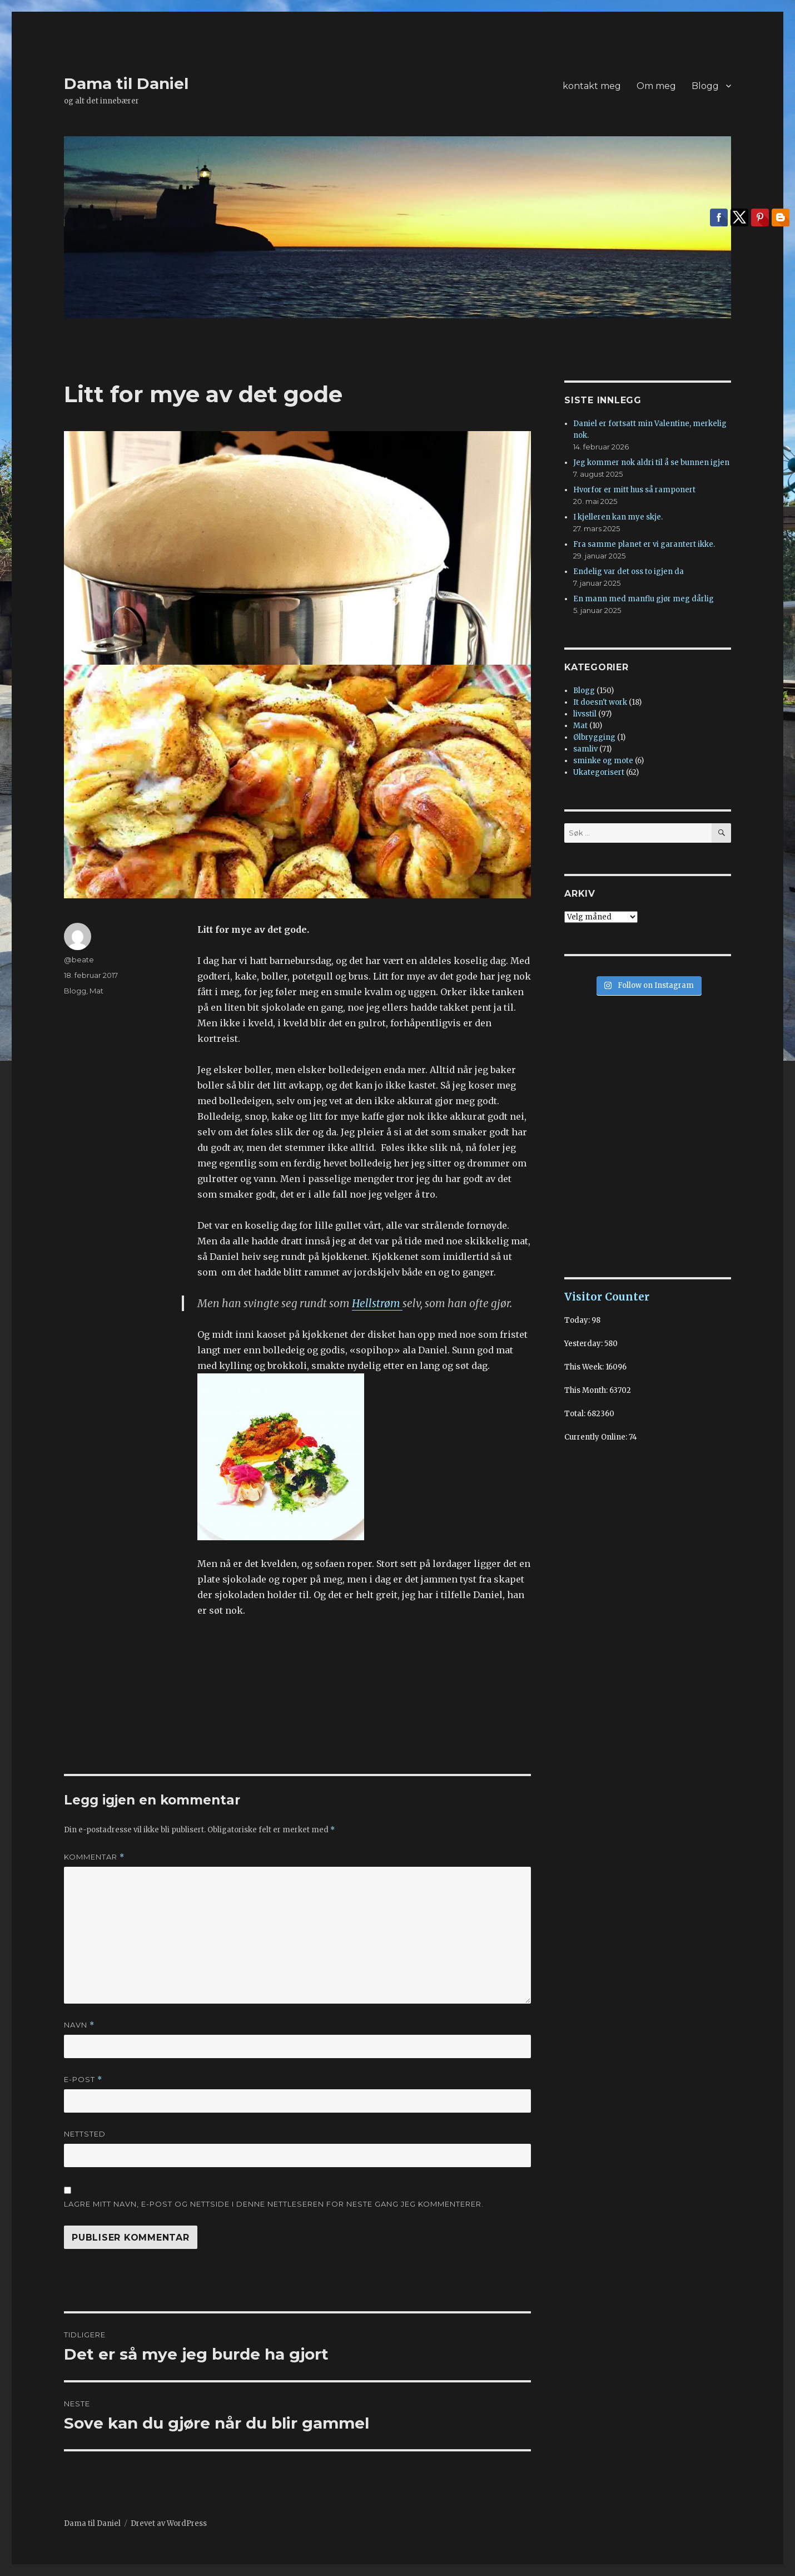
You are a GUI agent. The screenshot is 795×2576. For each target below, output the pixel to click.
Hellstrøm (377, 1303)
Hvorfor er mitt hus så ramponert (634, 490)
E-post (83, 2079)
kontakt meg (592, 86)
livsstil (585, 714)
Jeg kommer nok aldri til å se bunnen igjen (651, 462)
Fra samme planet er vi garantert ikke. (644, 544)
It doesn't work (600, 702)
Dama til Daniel (126, 83)
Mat (96, 990)
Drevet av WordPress (169, 2523)
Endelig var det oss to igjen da (628, 571)
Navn (79, 2025)
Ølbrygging (594, 737)
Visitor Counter (606, 1296)
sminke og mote (603, 760)
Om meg (656, 86)
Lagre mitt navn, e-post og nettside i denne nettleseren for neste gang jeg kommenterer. (274, 2203)
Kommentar (94, 1857)
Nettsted (85, 2133)
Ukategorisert (598, 772)
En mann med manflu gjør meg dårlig (643, 599)
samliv (585, 749)
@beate (79, 959)
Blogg (705, 86)
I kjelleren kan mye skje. (618, 517)
